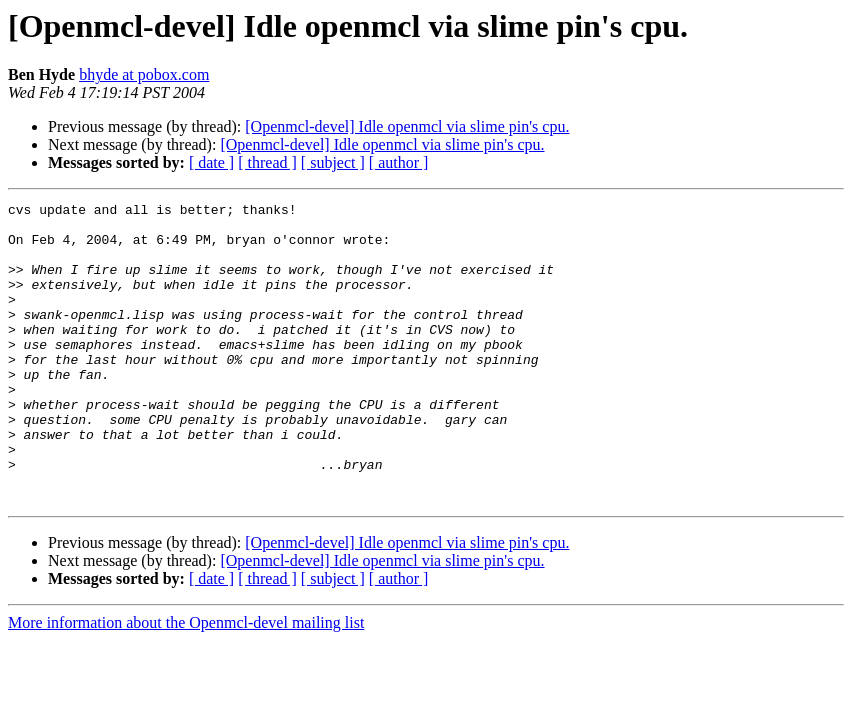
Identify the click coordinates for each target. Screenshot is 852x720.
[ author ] (399, 162)
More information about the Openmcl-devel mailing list (186, 682)
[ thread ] (267, 162)
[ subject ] (333, 162)
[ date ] (211, 162)
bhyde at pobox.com (144, 74)
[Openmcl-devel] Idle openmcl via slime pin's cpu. (407, 126)
